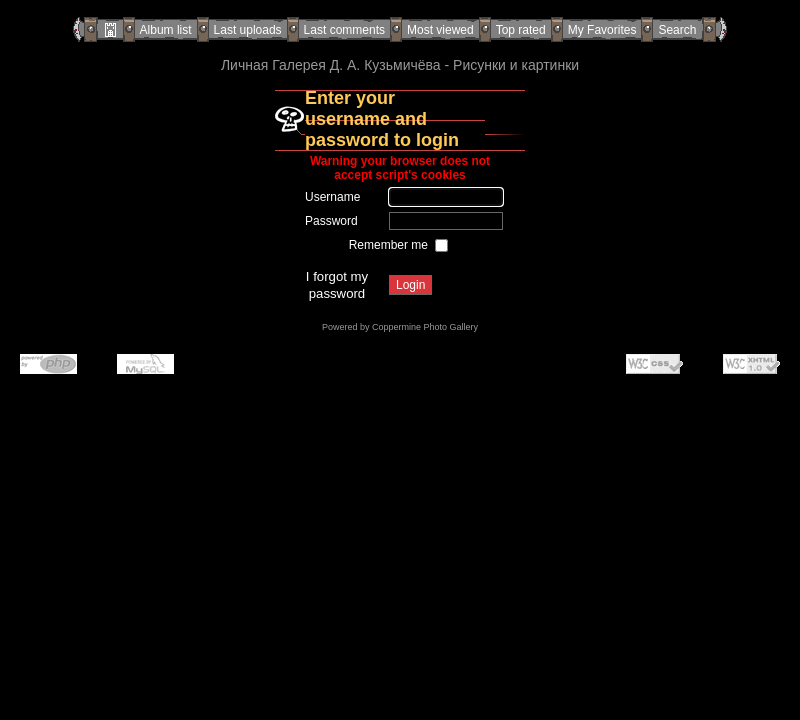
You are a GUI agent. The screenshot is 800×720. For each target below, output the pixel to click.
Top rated (521, 30)
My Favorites (602, 30)
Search (677, 30)
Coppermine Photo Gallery (425, 327)
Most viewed (440, 30)
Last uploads (248, 30)
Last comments (344, 30)
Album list (166, 30)
